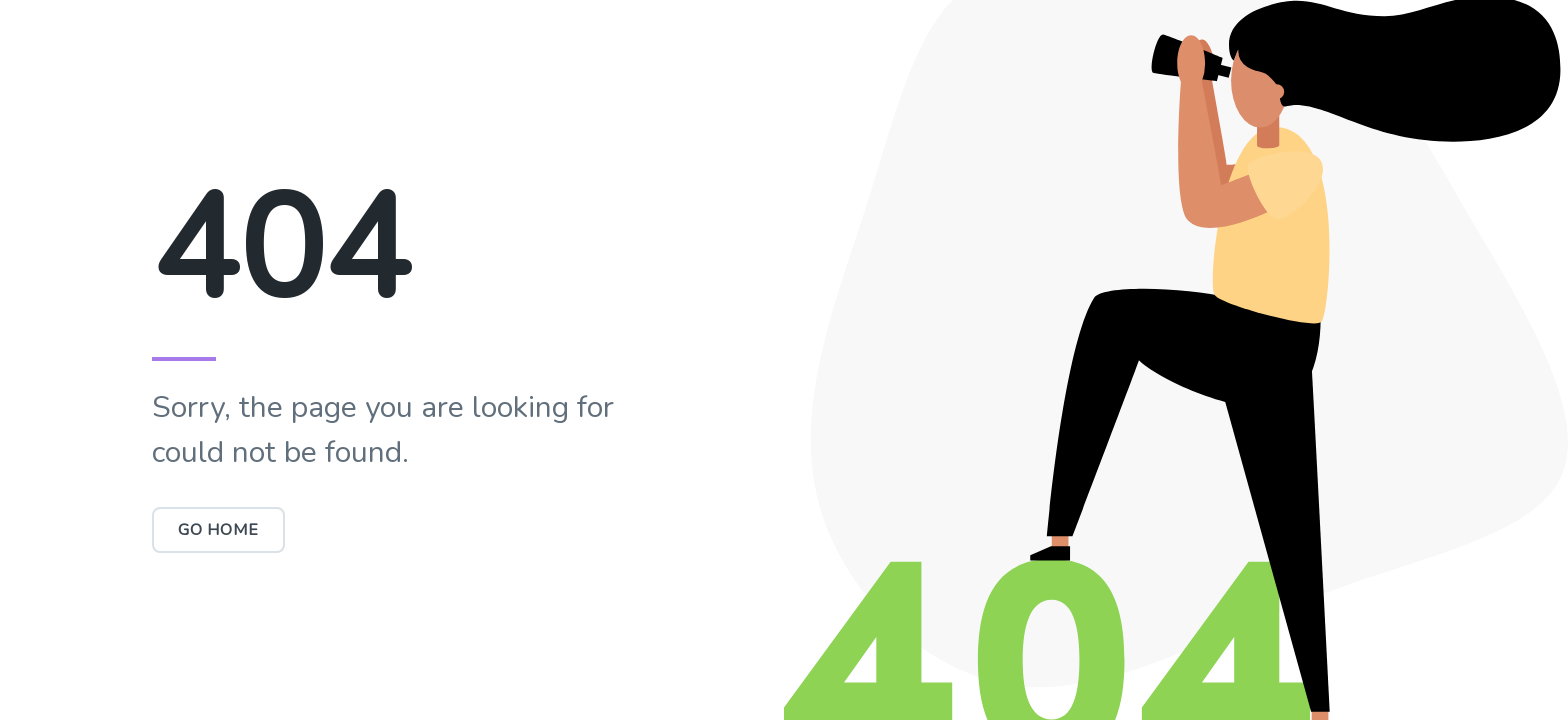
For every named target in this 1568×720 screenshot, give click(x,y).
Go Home (218, 530)
